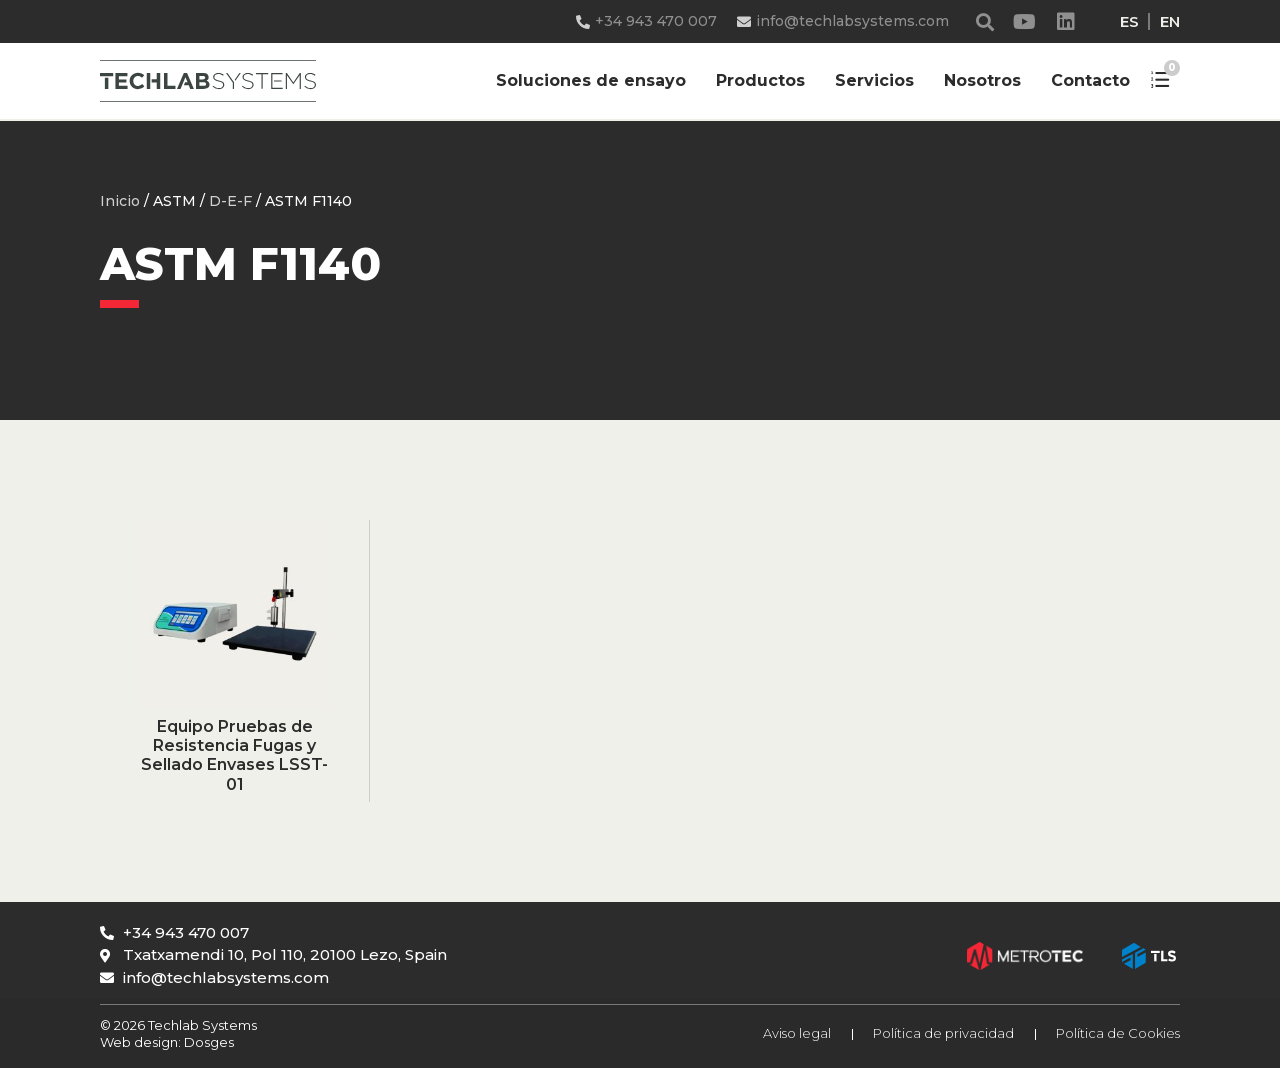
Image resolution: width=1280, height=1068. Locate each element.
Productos (760, 80)
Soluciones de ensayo (591, 80)
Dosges (207, 1042)
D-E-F (230, 201)
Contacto (1090, 80)
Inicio (120, 201)
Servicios (874, 80)
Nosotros (982, 80)
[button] (985, 21)
